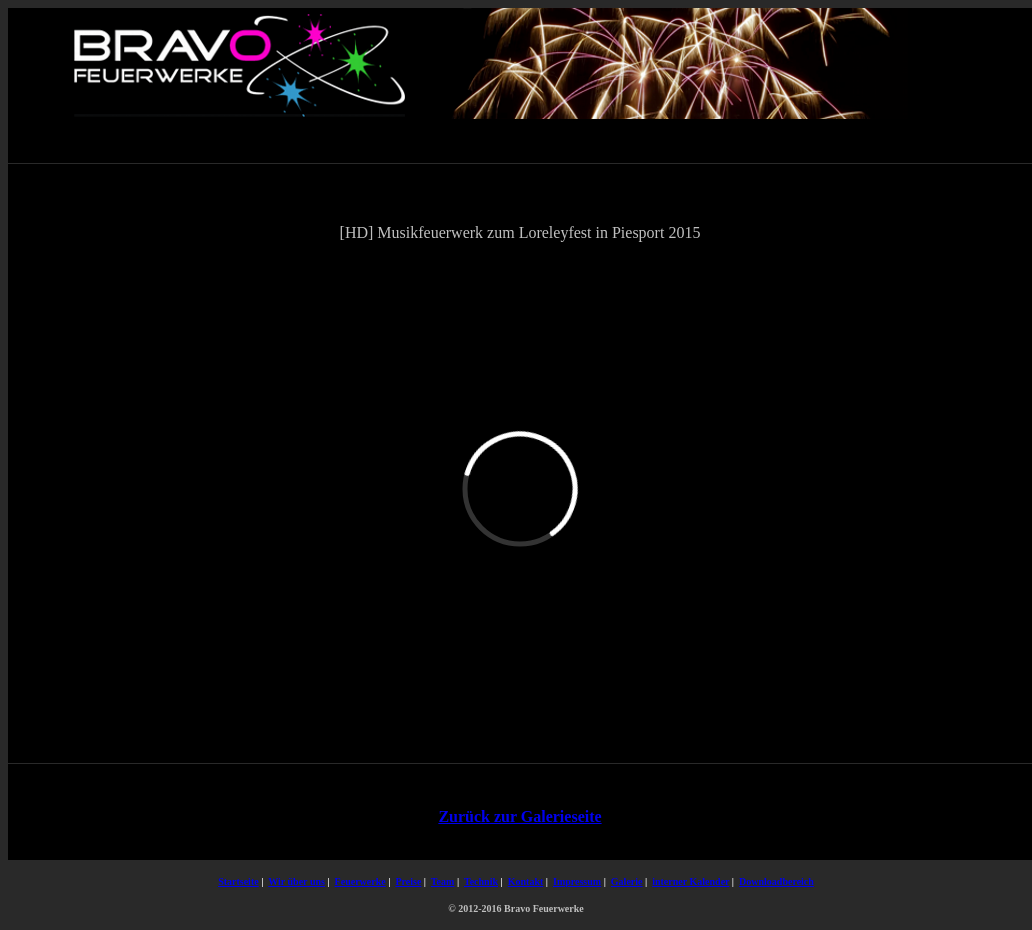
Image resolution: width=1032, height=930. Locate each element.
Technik (481, 881)
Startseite (238, 881)
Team (443, 881)
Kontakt (526, 881)
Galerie (627, 881)
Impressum (577, 881)
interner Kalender (690, 881)
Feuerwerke (360, 881)
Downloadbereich (776, 881)
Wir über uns (296, 881)
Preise (408, 881)
